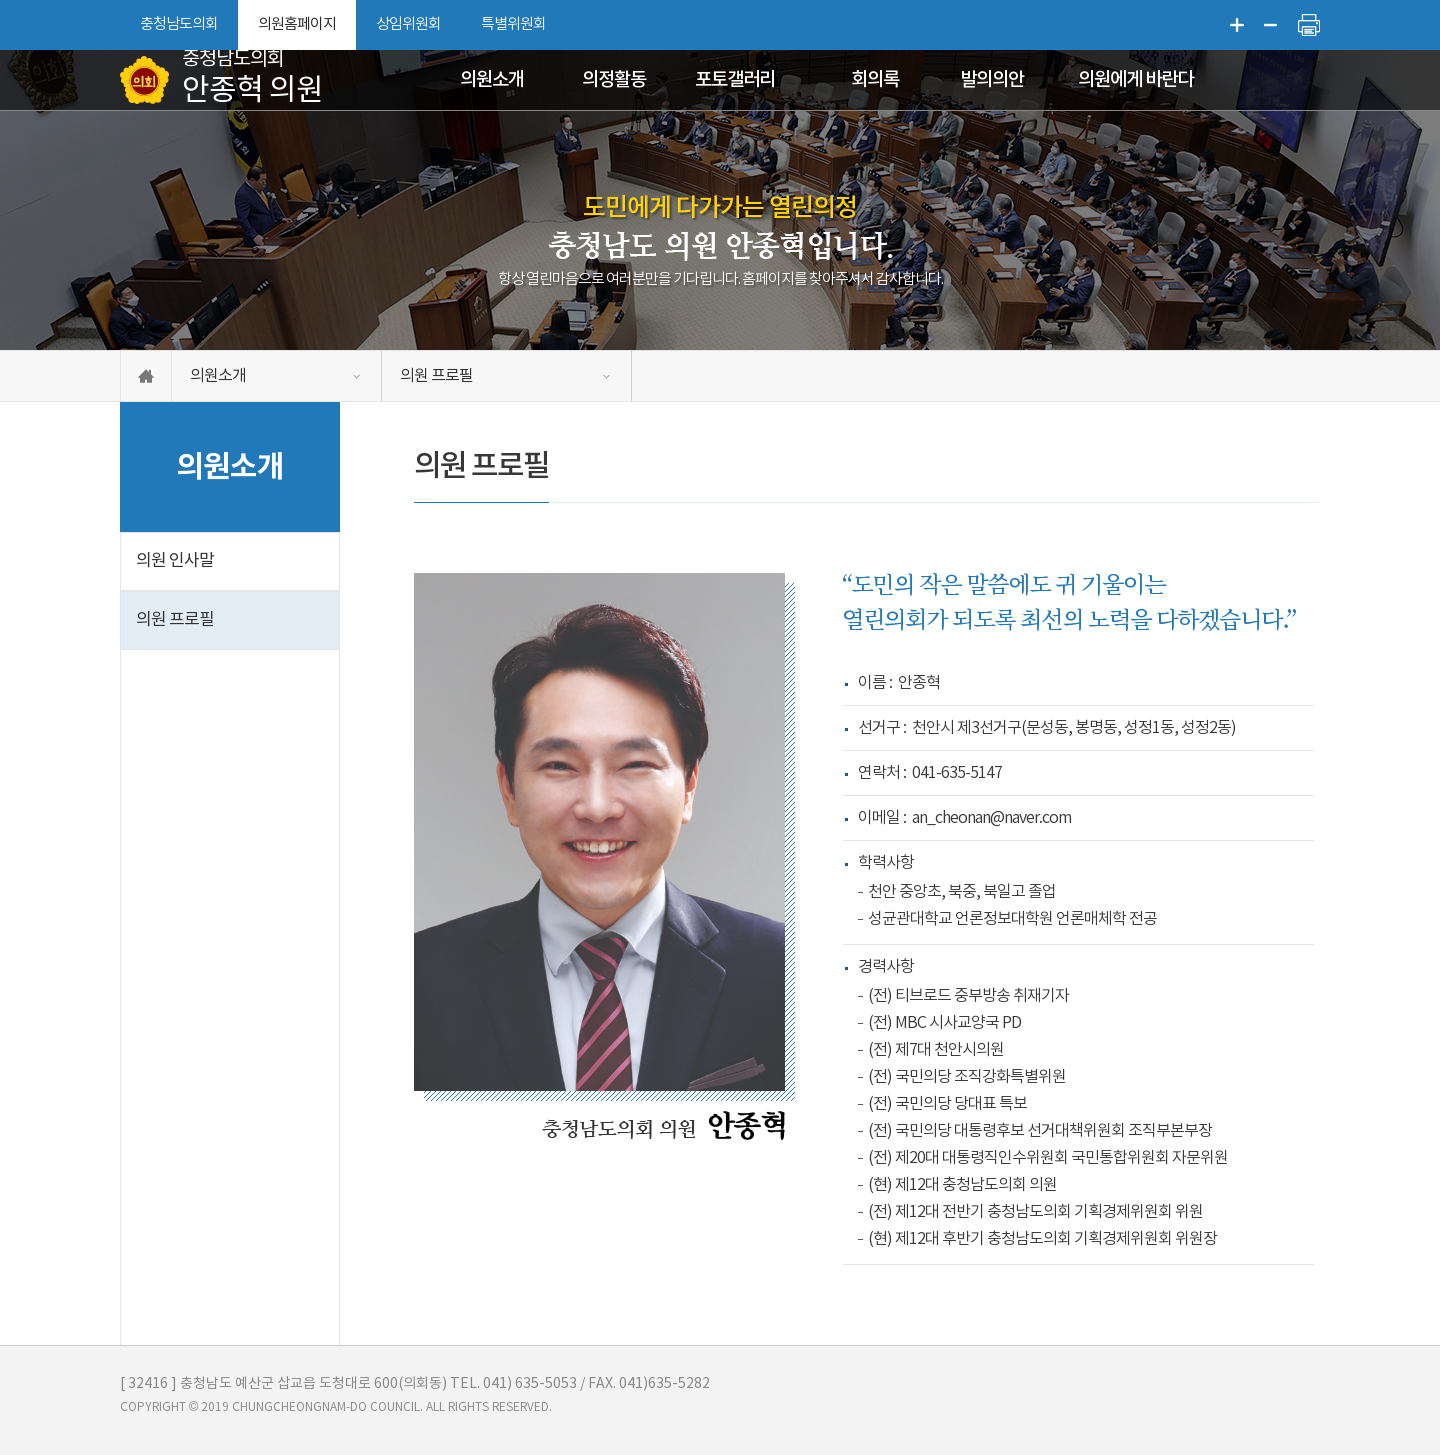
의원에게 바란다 (1135, 80)
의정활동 (614, 80)
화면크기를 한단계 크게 (1237, 25)
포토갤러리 (735, 80)
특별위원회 (513, 24)
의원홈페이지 (297, 24)
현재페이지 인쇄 (1309, 25)
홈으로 (146, 376)
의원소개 (492, 80)
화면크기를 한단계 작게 (1271, 25)
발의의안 (992, 80)
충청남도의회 (179, 24)
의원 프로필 (436, 376)
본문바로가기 (0, 0)
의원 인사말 (175, 561)
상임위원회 (408, 24)
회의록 (875, 80)
